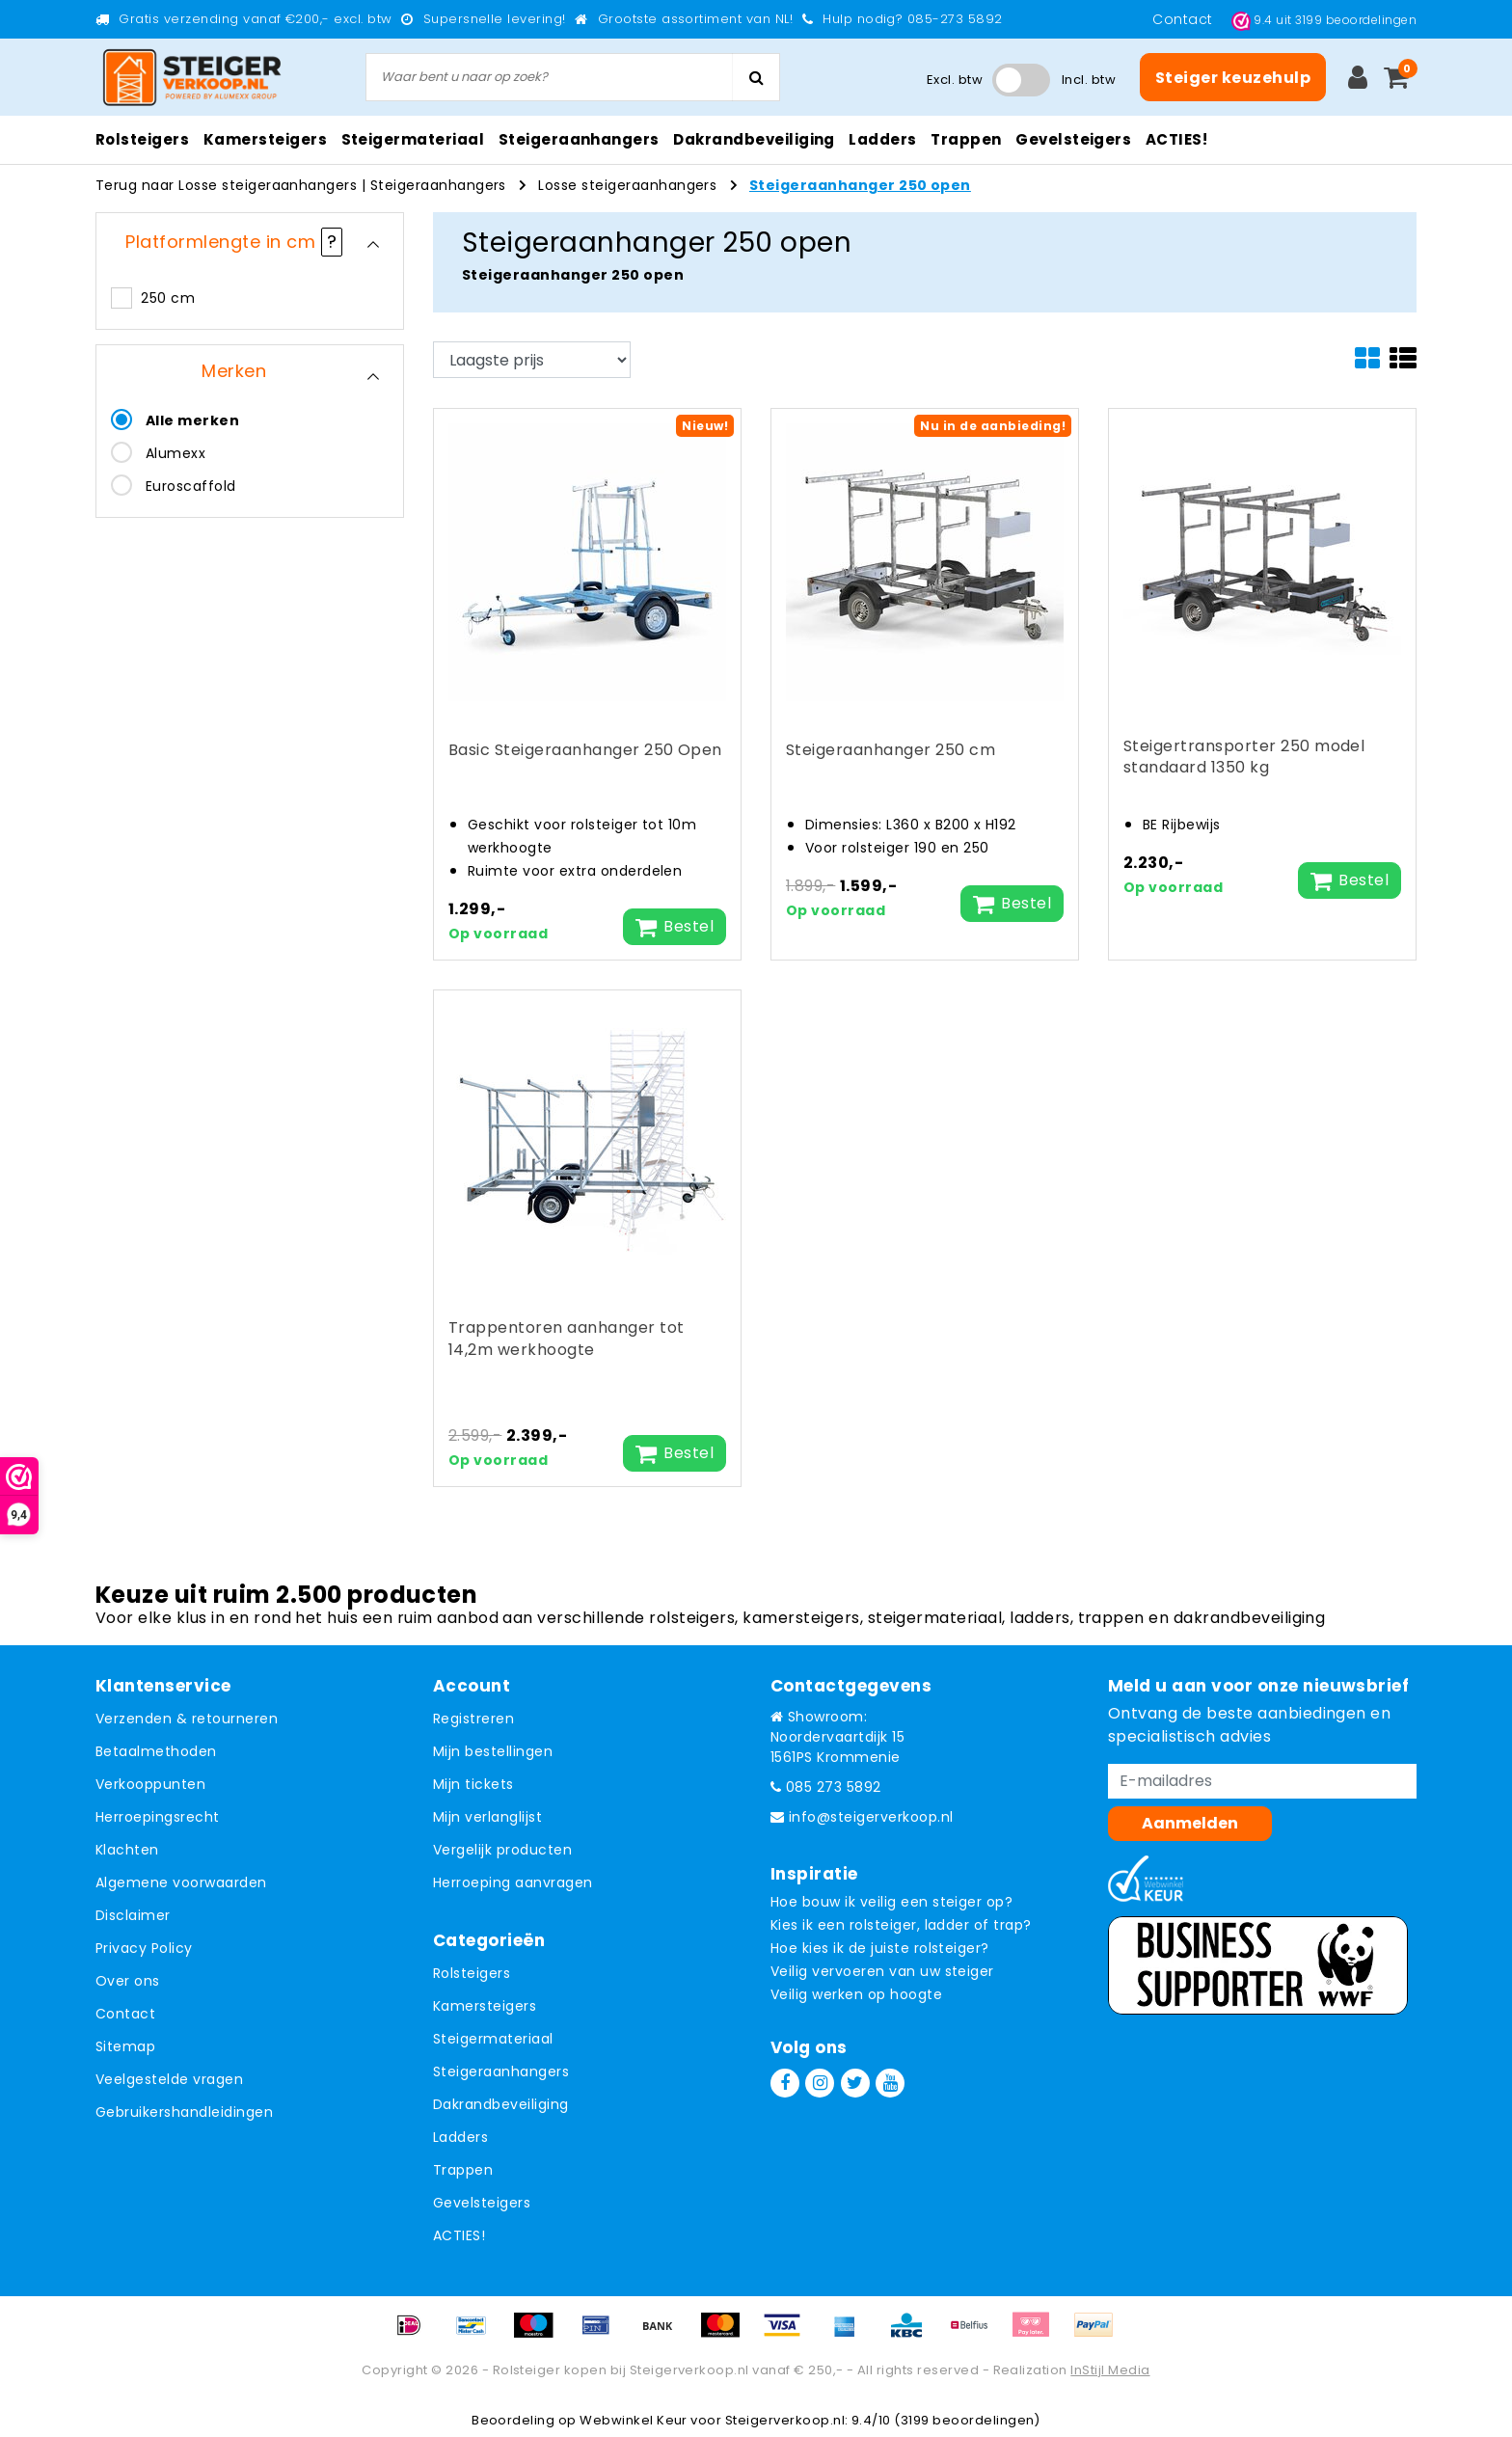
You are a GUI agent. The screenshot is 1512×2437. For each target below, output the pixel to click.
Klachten (127, 1849)
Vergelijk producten (502, 1849)
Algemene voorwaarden (181, 1882)
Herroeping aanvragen (513, 1882)
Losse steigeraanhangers (627, 185)
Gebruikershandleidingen (184, 2112)
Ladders (460, 2137)
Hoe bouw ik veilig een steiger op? (891, 1901)
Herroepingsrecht (157, 1817)
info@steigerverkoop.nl (862, 1817)
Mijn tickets (473, 1784)
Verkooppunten (150, 1784)
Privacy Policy (144, 1948)
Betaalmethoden (156, 1751)
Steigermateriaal (493, 2038)
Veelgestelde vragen (169, 2079)
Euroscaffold (191, 486)
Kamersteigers (484, 2006)
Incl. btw (1089, 79)
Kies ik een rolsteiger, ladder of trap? (901, 1925)
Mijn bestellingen (493, 1751)
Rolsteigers (471, 1973)
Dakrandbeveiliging (501, 2104)
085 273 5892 (825, 1787)
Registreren (473, 1718)
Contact (1184, 19)
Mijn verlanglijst (487, 1817)
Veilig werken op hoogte (856, 1994)
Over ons (127, 1980)
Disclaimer (133, 1915)
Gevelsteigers (481, 2202)
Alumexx (175, 453)
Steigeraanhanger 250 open (860, 185)
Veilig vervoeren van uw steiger (882, 1971)
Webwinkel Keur (634, 2420)
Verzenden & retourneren (186, 1718)
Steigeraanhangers (438, 185)
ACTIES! (459, 2235)
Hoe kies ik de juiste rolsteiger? (879, 1948)
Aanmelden (1190, 1823)
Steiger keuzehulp (1232, 78)
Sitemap (125, 2046)
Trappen (463, 2170)
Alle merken (192, 420)
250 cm (168, 298)
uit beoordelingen (1324, 20)
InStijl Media (1109, 2370)
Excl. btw (955, 79)
